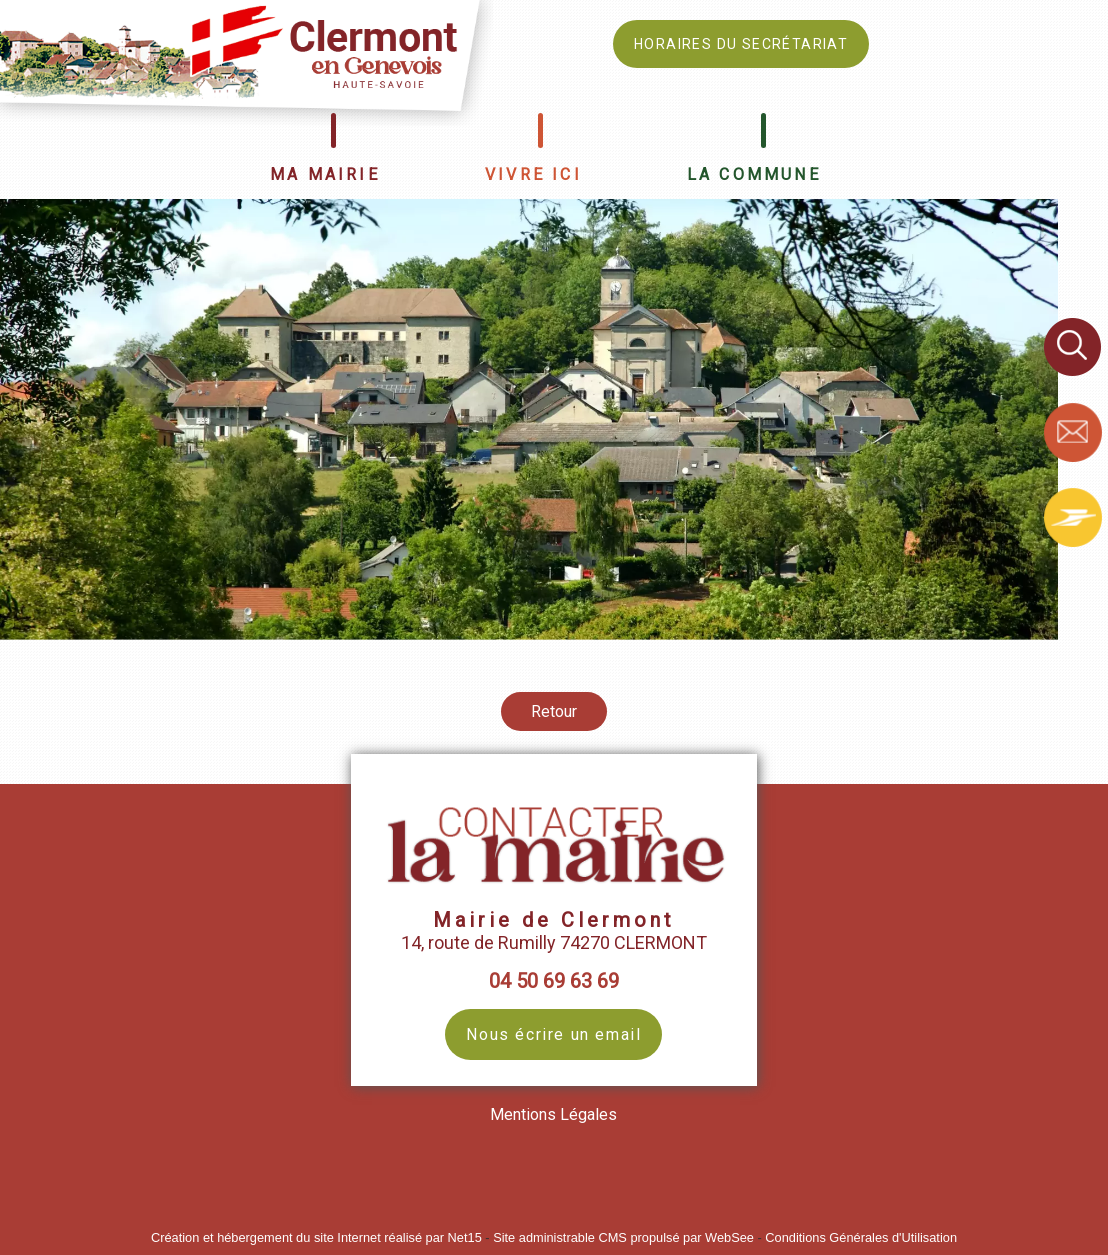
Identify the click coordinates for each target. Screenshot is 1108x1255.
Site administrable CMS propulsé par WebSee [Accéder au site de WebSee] (623, 1237)
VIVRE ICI (533, 174)
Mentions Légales (553, 1114)
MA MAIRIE (325, 174)
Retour (554, 711)
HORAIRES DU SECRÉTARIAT (741, 44)
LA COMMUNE (754, 174)
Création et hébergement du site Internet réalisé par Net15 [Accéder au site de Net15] (316, 1237)
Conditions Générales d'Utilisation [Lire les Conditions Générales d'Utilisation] (861, 1237)
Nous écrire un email (553, 1034)
